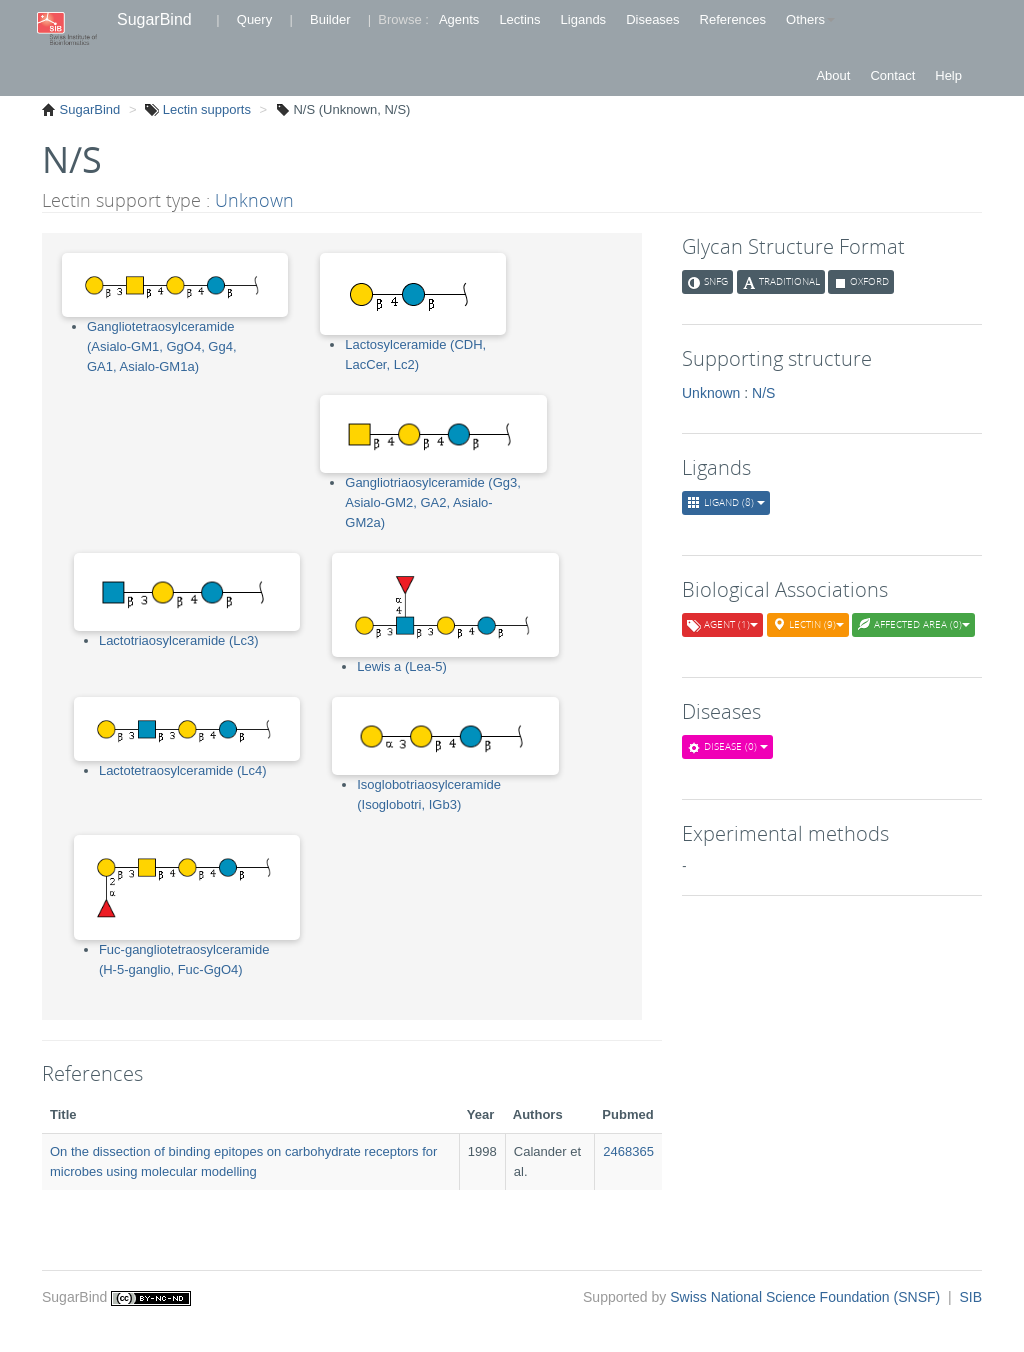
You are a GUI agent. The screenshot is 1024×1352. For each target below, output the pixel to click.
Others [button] (810, 19)
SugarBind (154, 19)
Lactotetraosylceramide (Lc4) (183, 770)
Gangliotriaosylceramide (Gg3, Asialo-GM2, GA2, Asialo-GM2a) (433, 502)
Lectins (519, 19)
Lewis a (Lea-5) (402, 666)
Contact (892, 75)
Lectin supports (205, 109)
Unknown (254, 200)
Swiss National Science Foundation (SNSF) (807, 1297)
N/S (763, 393)
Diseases (652, 19)
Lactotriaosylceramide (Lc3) (179, 640)
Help (948, 75)
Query (254, 19)
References (733, 19)
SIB (970, 1297)
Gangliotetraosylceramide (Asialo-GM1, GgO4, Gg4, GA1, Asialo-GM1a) (162, 346)
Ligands (584, 19)
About (833, 75)
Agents (459, 19)
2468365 (628, 1151)
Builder (330, 19)
